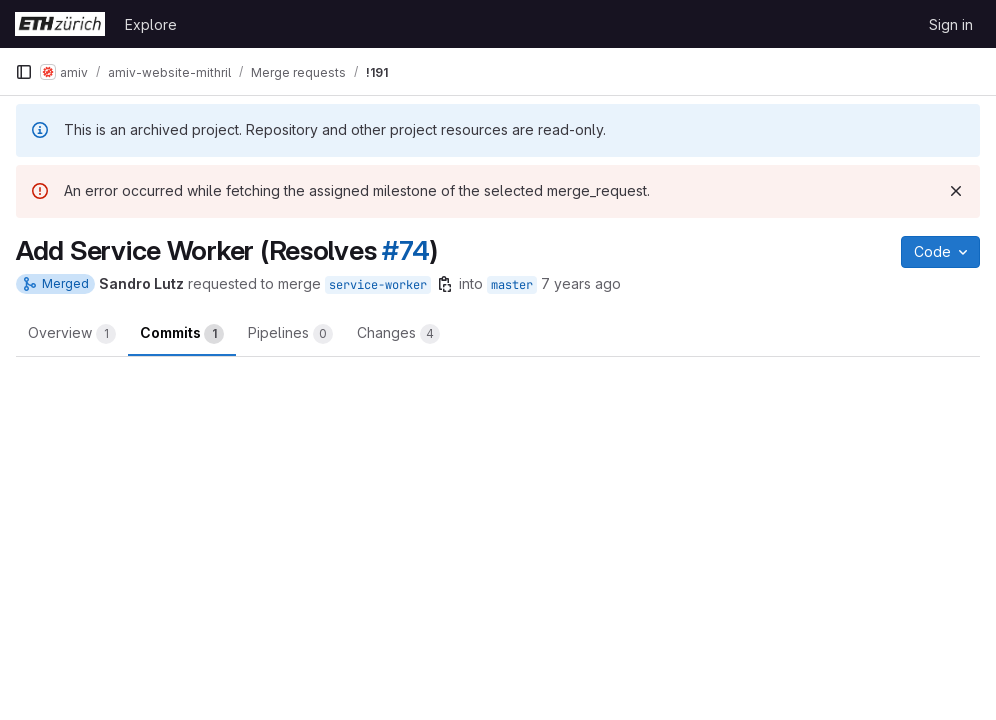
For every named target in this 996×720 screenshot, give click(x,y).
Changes (398, 334)
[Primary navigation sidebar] (24, 72)
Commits (182, 334)
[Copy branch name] (445, 284)
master (512, 285)
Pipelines (290, 334)
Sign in (951, 24)
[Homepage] (60, 24)
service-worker (378, 285)
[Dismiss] (956, 191)
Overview (72, 334)
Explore (151, 24)
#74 (405, 250)
